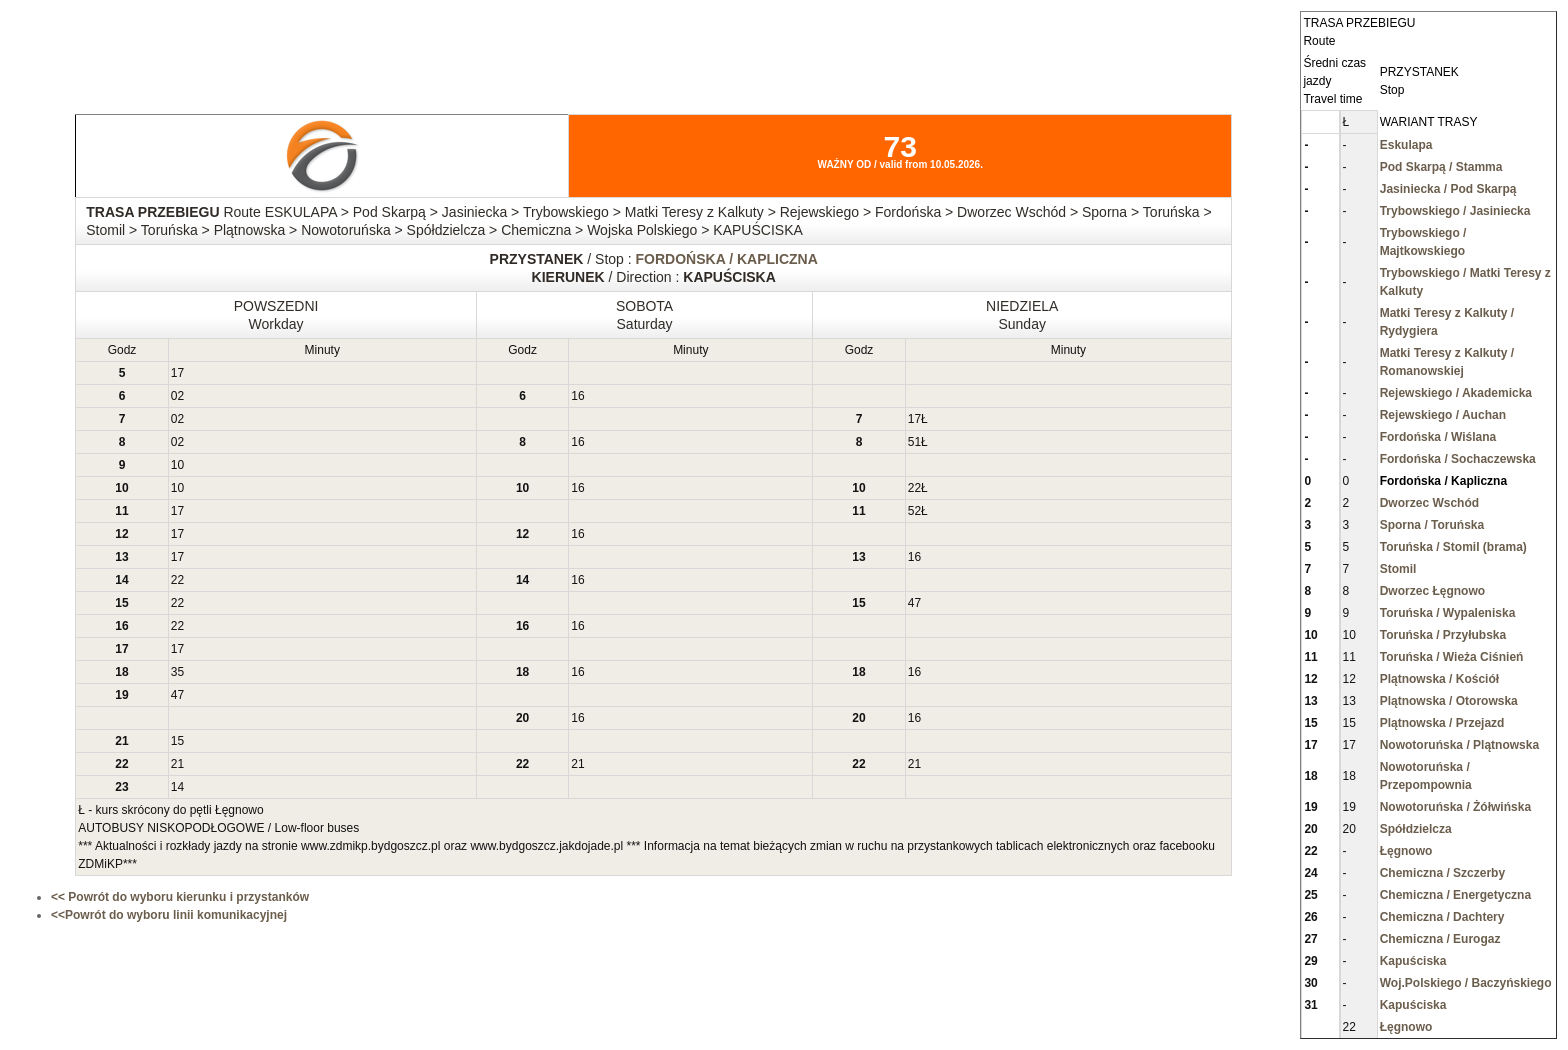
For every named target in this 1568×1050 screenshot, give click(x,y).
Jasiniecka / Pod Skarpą (1448, 189)
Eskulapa (1406, 145)
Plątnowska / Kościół (1439, 679)
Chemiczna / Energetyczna (1455, 895)
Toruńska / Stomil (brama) (1453, 547)
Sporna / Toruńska (1432, 525)
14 (177, 787)
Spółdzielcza (1416, 829)
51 (914, 442)
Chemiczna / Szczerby (1442, 873)
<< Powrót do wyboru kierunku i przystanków (180, 897)
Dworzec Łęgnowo (1432, 591)
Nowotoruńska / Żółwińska (1455, 807)
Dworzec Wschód (1429, 503)
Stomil (1398, 569)
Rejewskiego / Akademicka (1456, 393)
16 (577, 396)
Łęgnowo (1406, 851)
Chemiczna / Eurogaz (1440, 939)
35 (177, 672)
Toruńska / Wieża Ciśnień (1452, 657)
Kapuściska (1413, 961)
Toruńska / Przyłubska (1443, 635)
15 (177, 741)
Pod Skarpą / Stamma (1441, 167)
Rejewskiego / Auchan (1443, 415)
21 (177, 764)
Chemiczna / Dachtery (1442, 917)
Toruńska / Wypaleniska (1448, 613)
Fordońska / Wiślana (1438, 437)
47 (914, 603)
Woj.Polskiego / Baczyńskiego (1466, 983)
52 (914, 511)
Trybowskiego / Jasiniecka (1455, 211)
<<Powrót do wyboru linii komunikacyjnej (169, 915)
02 (177, 396)
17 (177, 373)
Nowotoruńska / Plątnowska (1459, 745)
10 (177, 465)
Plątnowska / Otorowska (1449, 701)
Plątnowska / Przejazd (1442, 723)
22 (914, 488)
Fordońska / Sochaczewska (1458, 459)
